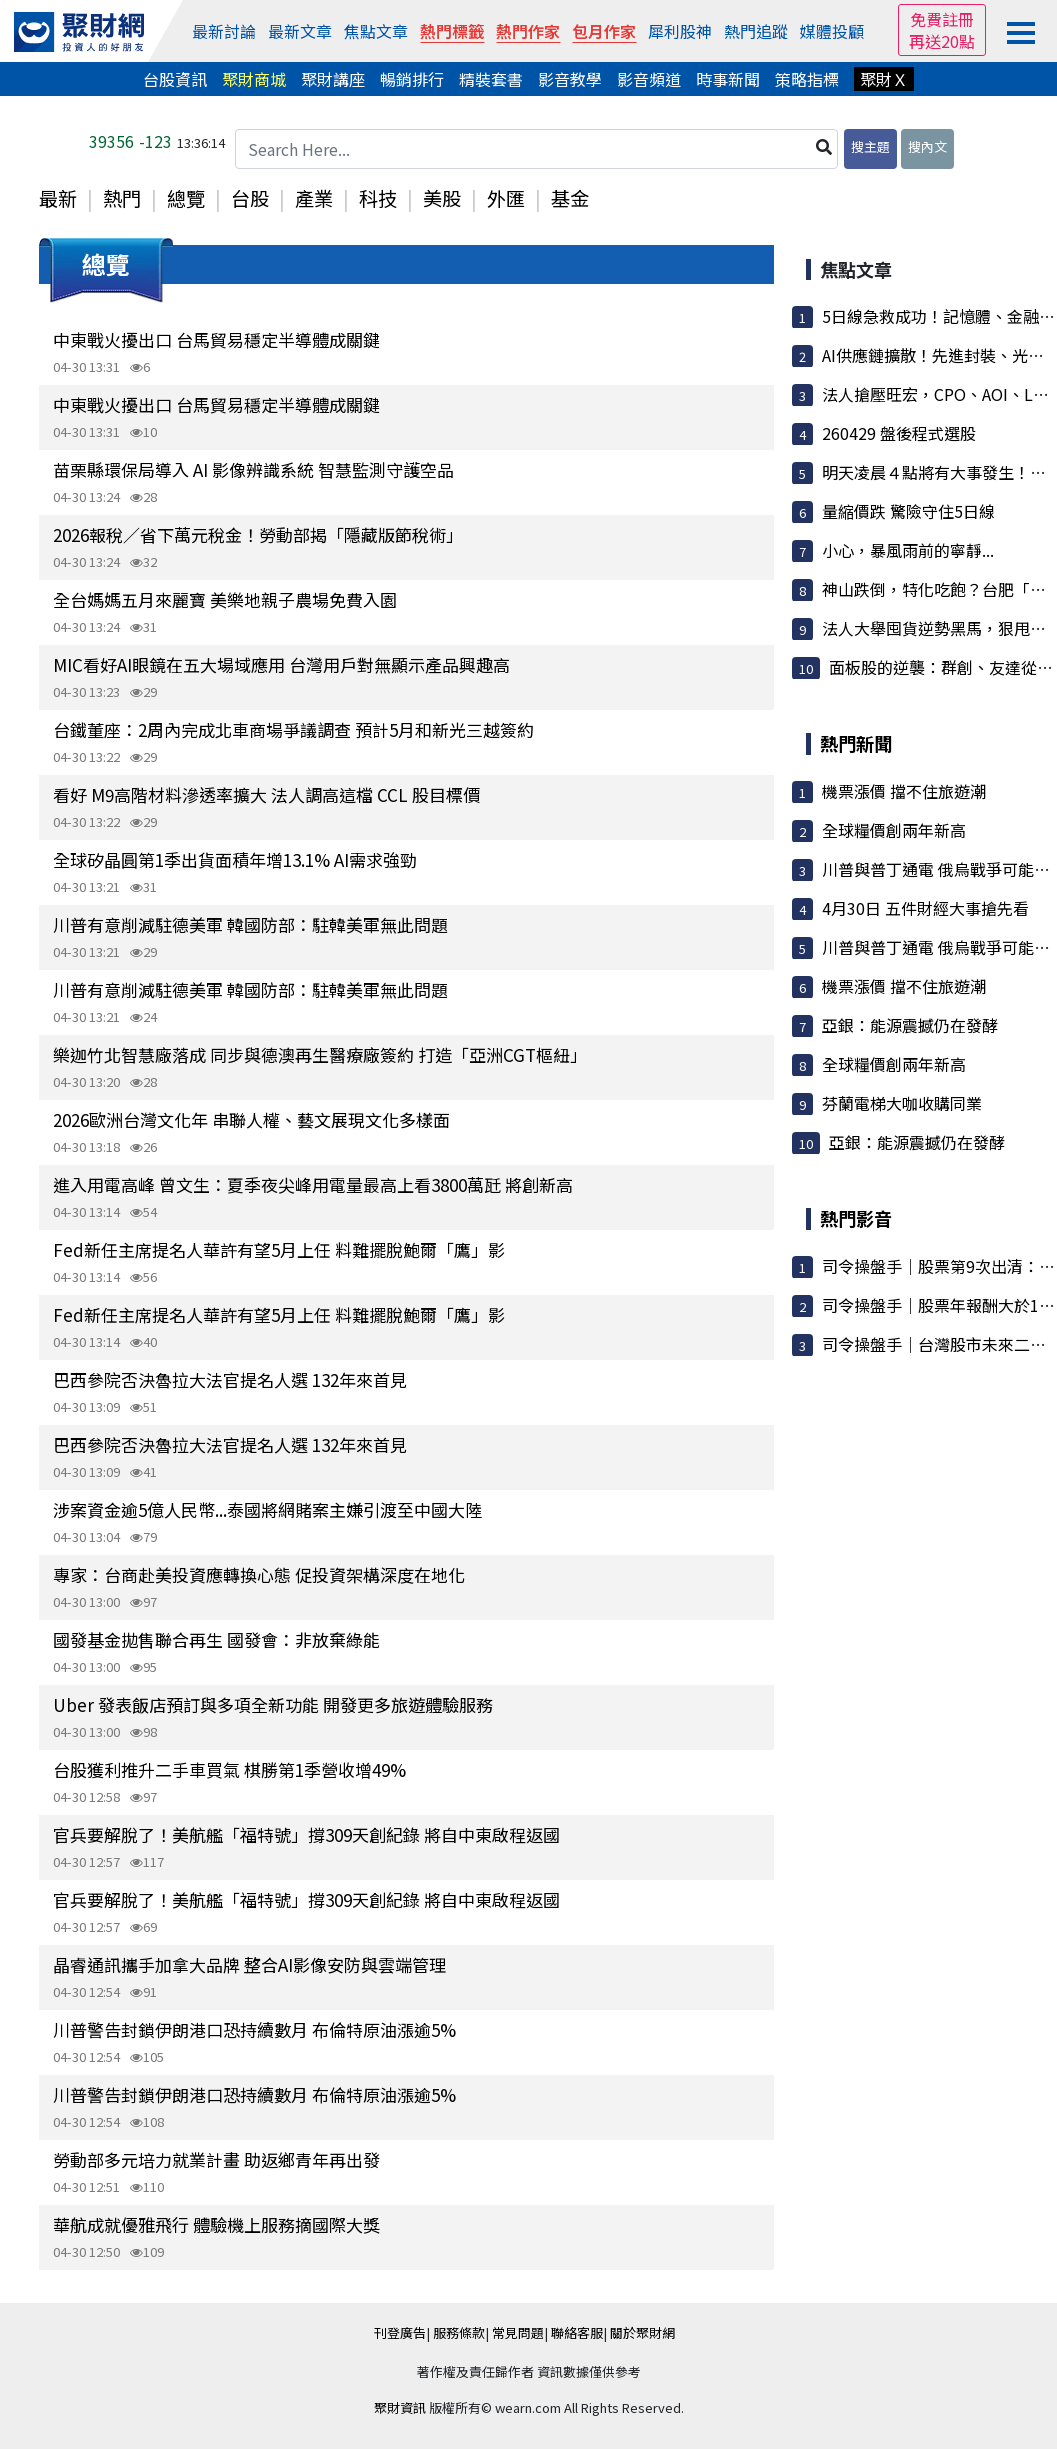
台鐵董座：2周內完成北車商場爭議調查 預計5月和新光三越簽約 (293, 729)
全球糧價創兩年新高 (894, 830)
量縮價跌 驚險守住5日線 (908, 511)
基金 (570, 198)
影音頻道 (649, 79)
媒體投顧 (832, 31)
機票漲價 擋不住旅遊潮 (904, 791)
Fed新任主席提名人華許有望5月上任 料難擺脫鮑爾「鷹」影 (279, 1249)
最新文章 (300, 31)
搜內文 (927, 146)
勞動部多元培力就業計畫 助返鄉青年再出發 (216, 2159)
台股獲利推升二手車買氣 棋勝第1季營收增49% (229, 1769)
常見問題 (518, 2332)
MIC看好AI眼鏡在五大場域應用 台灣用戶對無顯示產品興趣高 (281, 664)
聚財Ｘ (884, 79)
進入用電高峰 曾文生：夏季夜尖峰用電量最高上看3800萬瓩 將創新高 (313, 1184)
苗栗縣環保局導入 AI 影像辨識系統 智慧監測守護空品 (253, 469)
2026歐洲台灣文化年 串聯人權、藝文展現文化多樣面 (251, 1119)
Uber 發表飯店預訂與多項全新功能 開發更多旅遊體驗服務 (273, 1704)
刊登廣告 (400, 2332)
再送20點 (942, 41)
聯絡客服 (577, 2332)
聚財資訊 (400, 2407)
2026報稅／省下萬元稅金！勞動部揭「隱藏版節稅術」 (258, 534)
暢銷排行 (412, 79)
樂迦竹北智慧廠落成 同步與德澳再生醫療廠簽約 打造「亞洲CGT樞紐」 (320, 1054)
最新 (58, 198)
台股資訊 (175, 79)
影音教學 (570, 79)
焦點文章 (376, 31)
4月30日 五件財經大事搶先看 (925, 908)
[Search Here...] (537, 149)
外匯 (506, 198)
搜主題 (870, 146)
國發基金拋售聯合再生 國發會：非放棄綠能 (216, 1639)
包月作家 (604, 31)
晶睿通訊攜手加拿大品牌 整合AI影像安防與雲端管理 (249, 1964)
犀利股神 (680, 31)
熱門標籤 (452, 31)
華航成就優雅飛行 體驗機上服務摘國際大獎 (216, 2224)
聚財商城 (254, 79)
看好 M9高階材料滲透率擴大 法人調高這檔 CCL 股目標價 (266, 794)
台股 (250, 198)
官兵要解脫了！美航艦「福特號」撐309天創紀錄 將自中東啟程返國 (306, 1834)
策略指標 (807, 79)
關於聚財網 (642, 2332)
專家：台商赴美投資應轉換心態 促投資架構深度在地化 (259, 1574)
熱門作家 (528, 31)
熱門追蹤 (756, 31)
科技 (378, 198)
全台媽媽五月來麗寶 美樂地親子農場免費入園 (225, 599)
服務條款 (459, 2332)
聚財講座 (333, 79)
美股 (442, 198)
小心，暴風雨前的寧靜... (908, 550)
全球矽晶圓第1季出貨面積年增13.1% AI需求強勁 (235, 859)
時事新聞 (728, 79)
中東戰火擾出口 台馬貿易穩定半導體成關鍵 (216, 339)
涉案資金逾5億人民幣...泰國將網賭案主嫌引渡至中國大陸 (267, 1509)
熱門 (122, 198)
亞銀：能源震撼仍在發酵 (910, 1025)
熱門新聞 (856, 743)
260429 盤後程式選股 (899, 433)
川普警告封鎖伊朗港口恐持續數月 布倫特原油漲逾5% (254, 2029)
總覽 (186, 198)
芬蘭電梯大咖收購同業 (902, 1103)
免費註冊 (942, 19)
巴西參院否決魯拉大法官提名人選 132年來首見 (230, 1379)
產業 (314, 198)
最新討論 (224, 31)
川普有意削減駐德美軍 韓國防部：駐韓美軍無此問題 (250, 924)
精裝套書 (491, 79)
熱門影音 (856, 1218)
